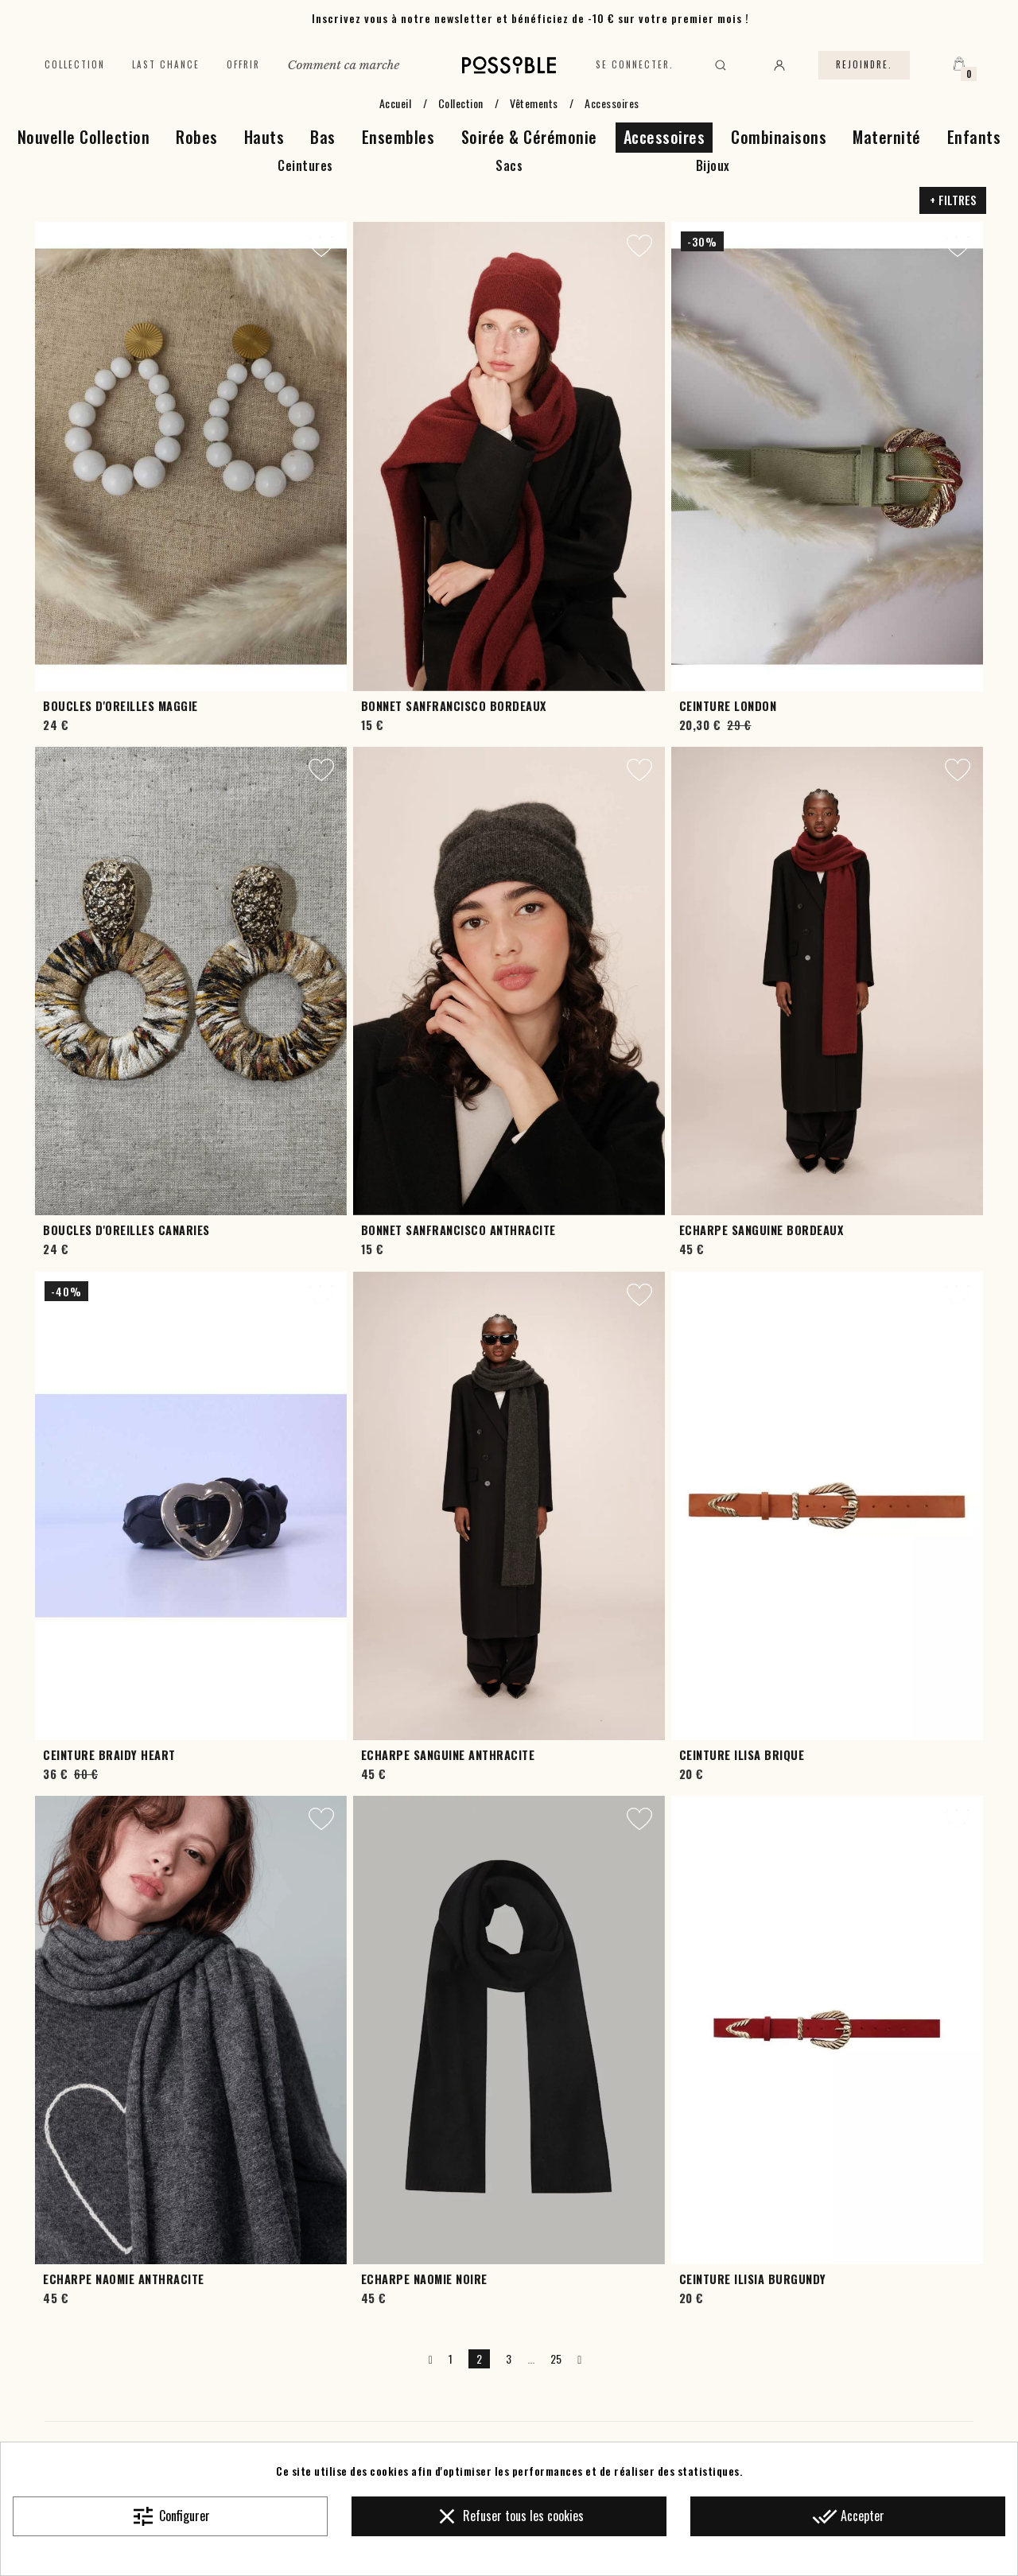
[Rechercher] (720, 65)
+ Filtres (953, 200)
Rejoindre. (864, 64)
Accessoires (664, 137)
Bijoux (713, 165)
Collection (75, 64)
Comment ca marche (343, 64)
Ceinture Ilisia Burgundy (752, 2279)
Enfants (974, 137)
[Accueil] (509, 65)
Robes (197, 137)
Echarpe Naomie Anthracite (123, 2279)
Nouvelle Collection (83, 137)
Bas (323, 137)
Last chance (166, 64)
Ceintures (305, 165)
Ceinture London (728, 705)
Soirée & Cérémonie (529, 137)
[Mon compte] (779, 65)
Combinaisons (778, 137)
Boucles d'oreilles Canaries (126, 1230)
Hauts (264, 137)
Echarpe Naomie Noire (424, 2279)
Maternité (887, 137)
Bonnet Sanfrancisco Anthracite (458, 1230)
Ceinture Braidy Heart (109, 1754)
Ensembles (398, 137)
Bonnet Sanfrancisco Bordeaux (453, 705)
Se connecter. (635, 64)
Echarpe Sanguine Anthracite (448, 1754)
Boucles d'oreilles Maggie (120, 705)
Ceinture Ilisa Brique (742, 1754)
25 (556, 2358)
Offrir (243, 64)
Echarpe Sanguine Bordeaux (761, 1230)
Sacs (509, 165)
